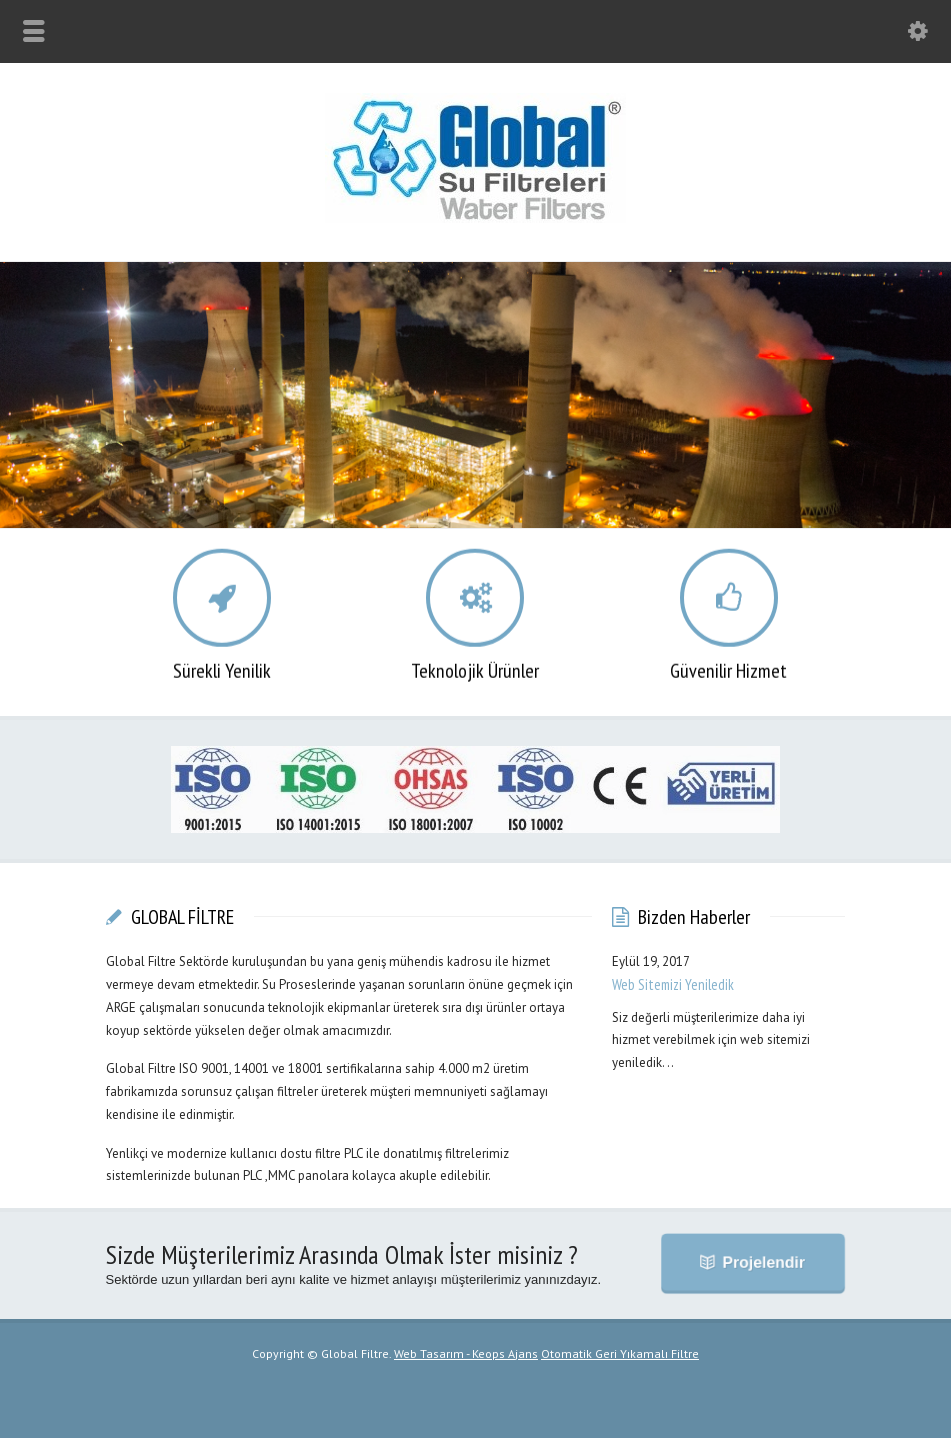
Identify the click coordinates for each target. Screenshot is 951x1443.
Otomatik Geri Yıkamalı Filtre (620, 1358)
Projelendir (761, 1267)
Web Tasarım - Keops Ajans (466, 1358)
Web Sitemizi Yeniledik (673, 989)
